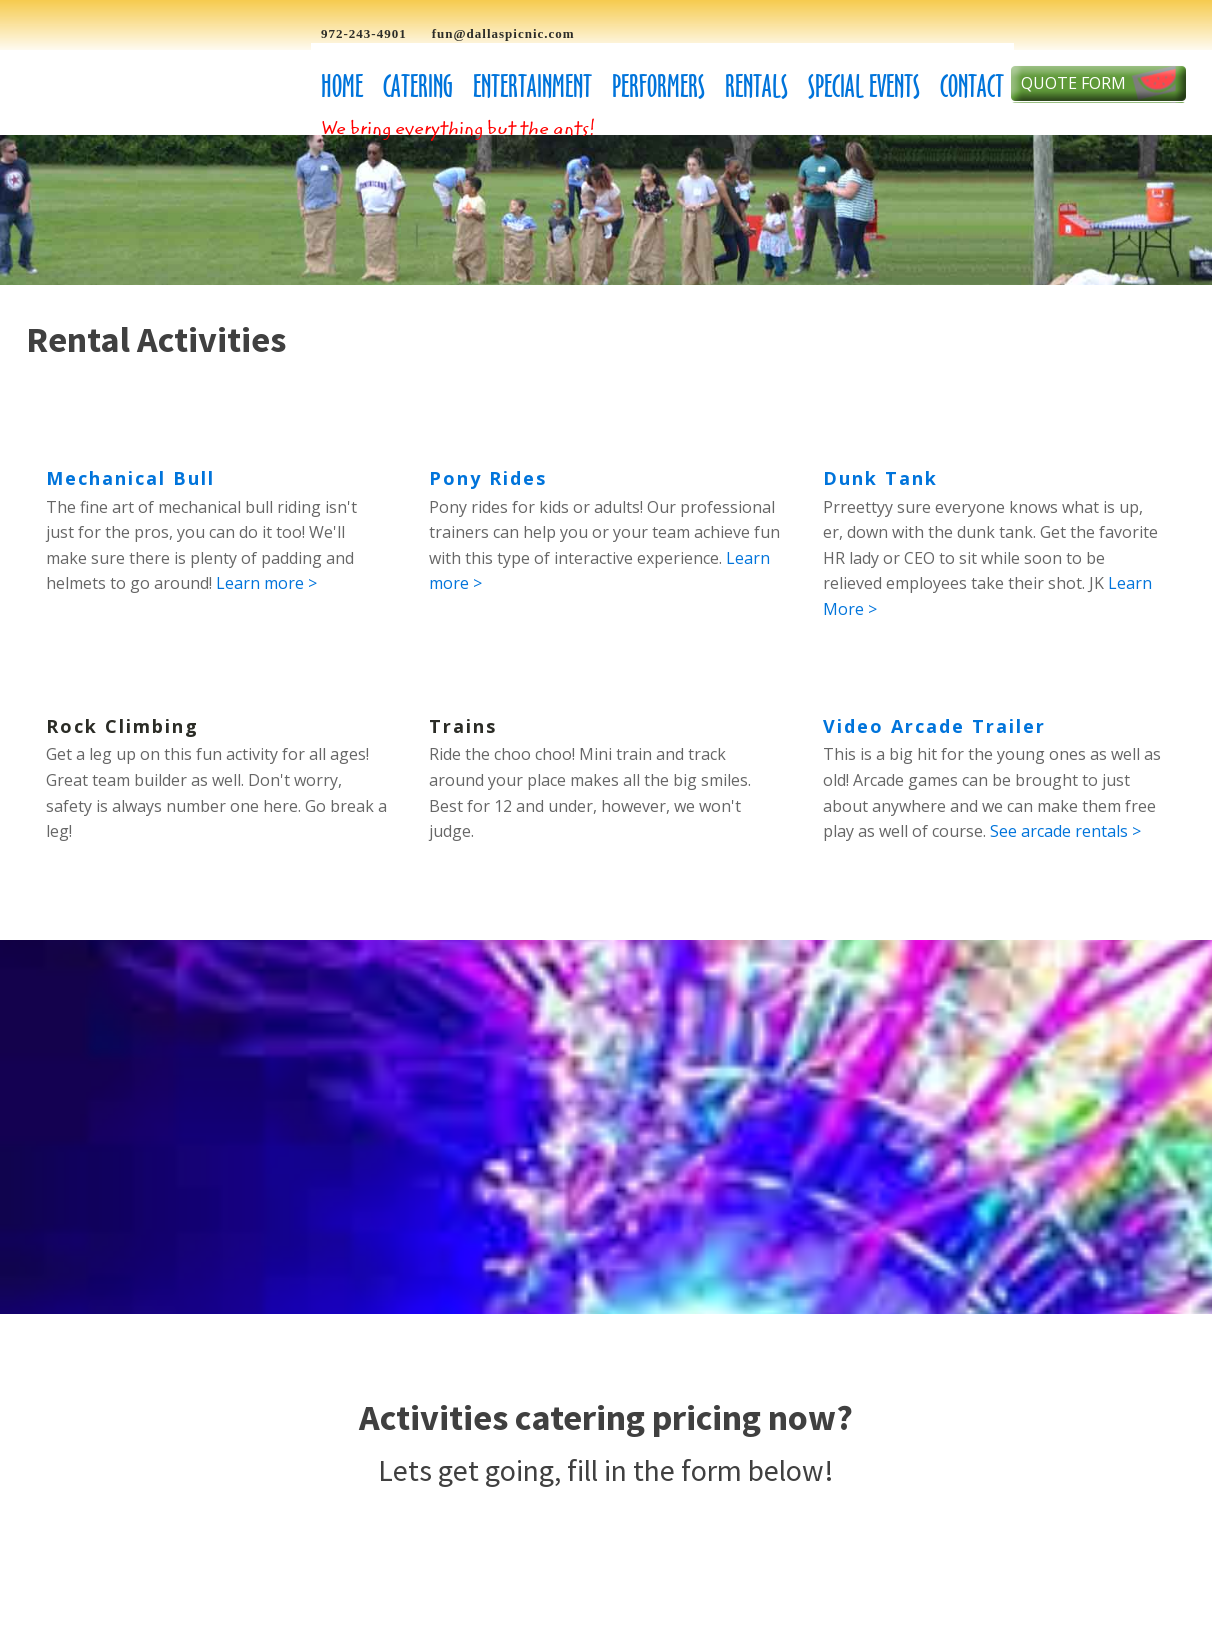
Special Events (864, 86)
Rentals (756, 86)
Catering (418, 86)
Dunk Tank (880, 478)
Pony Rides (488, 478)
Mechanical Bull (130, 478)
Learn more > (266, 583)
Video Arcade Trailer (934, 726)
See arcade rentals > (1065, 831)
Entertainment (532, 86)
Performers (658, 86)
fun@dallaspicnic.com (503, 33)
